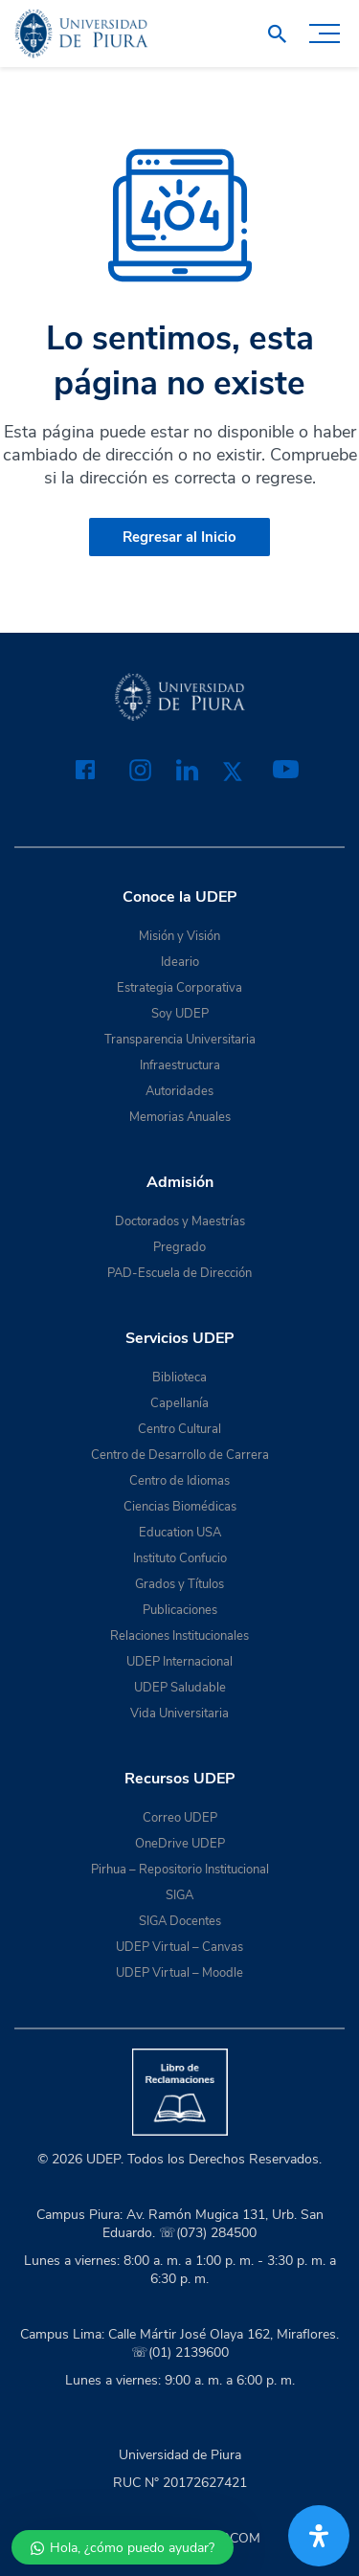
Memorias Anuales (180, 1117)
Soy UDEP (180, 1013)
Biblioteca (179, 1377)
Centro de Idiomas (179, 1481)
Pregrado (179, 1247)
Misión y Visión (179, 936)
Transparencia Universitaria (180, 1039)
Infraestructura (180, 1065)
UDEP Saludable (180, 1687)
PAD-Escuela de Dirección (179, 1273)
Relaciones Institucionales (179, 1636)
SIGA (179, 1895)
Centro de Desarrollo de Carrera (180, 1455)
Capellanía (179, 1403)
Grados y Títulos (179, 1584)
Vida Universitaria (179, 1713)
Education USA (180, 1532)
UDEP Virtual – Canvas (179, 1947)
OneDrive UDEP (180, 1843)
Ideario (180, 962)
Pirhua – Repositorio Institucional (180, 1869)
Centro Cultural (179, 1429)
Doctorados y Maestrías (180, 1221)
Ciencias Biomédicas (179, 1506)
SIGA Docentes (180, 1921)
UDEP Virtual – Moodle (179, 1973)
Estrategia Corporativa (179, 988)
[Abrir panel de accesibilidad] (318, 2535)
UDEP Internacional (179, 1661)
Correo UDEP (180, 1817)
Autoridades (179, 1091)
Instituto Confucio (180, 1558)
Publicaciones (180, 1610)
